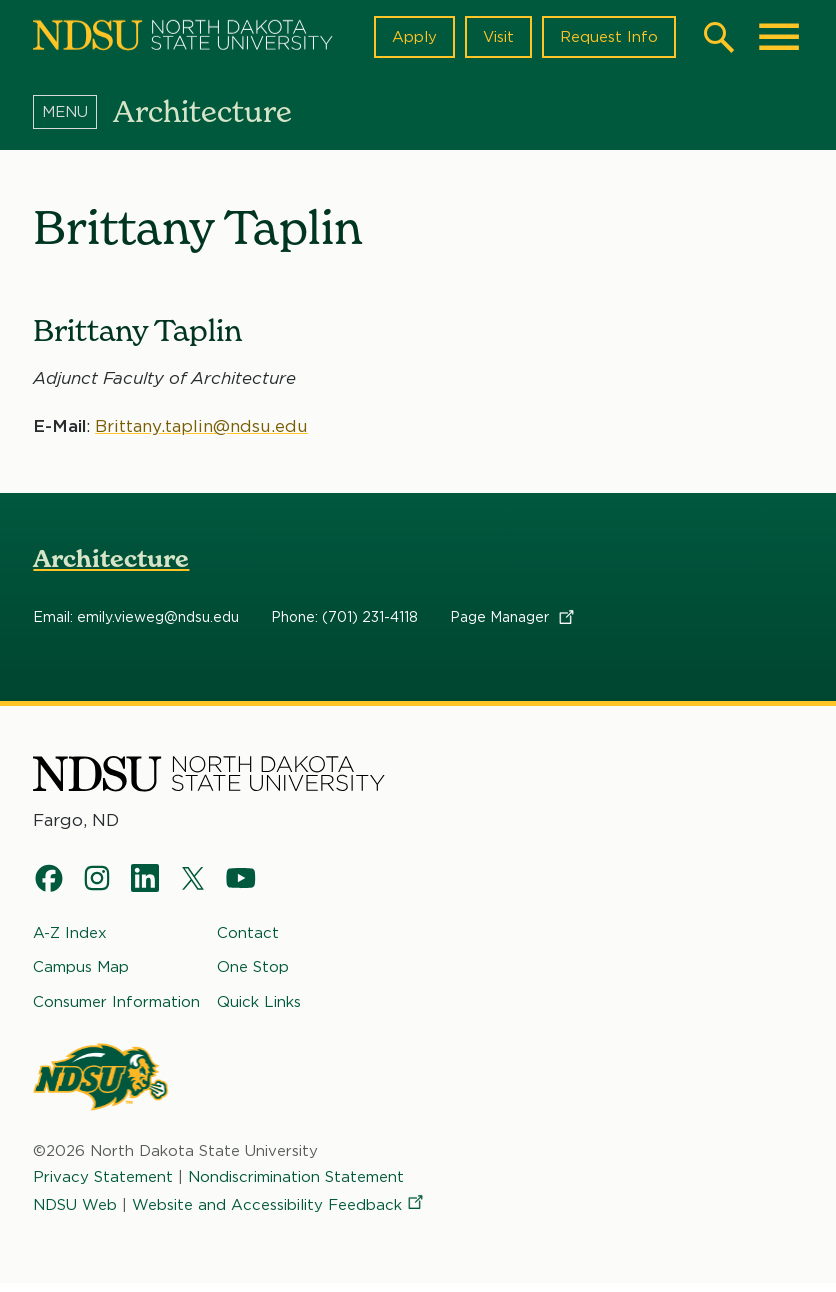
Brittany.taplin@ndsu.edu (201, 434)
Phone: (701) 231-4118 (344, 626)
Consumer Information (116, 1010)
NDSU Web (75, 1213)
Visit (498, 41)
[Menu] (73, 119)
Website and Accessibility (279, 1213)
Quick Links (259, 1010)
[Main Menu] (779, 41)
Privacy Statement (103, 1185)
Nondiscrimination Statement (296, 1185)
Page (513, 626)
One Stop (253, 975)
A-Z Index (70, 941)
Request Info (609, 41)
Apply (414, 41)
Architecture (111, 567)
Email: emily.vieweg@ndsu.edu (136, 626)
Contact (248, 941)
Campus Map (81, 975)
